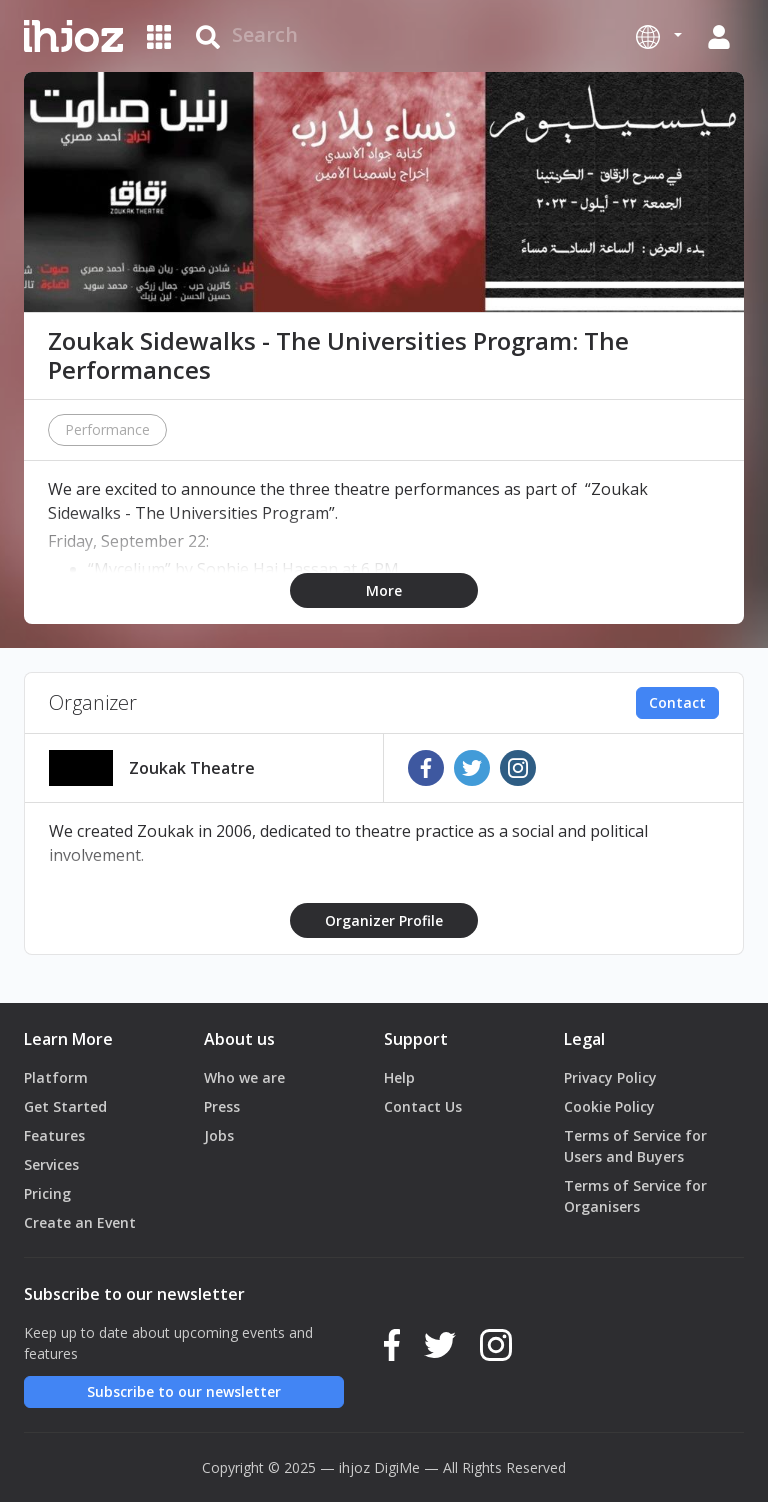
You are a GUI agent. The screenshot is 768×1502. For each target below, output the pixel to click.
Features (54, 1135)
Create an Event (80, 1222)
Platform (56, 1077)
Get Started (65, 1106)
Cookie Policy (609, 1106)
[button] (659, 36)
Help (399, 1077)
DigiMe (397, 1467)
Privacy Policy (610, 1077)
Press (222, 1106)
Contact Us (423, 1106)
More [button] (384, 590)
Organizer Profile (384, 920)
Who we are (244, 1077)
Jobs (219, 1135)
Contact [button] (677, 702)
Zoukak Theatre (192, 768)
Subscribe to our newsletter (184, 1391)
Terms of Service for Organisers (635, 1196)
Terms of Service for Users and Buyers (635, 1146)
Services (51, 1164)
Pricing (47, 1193)
